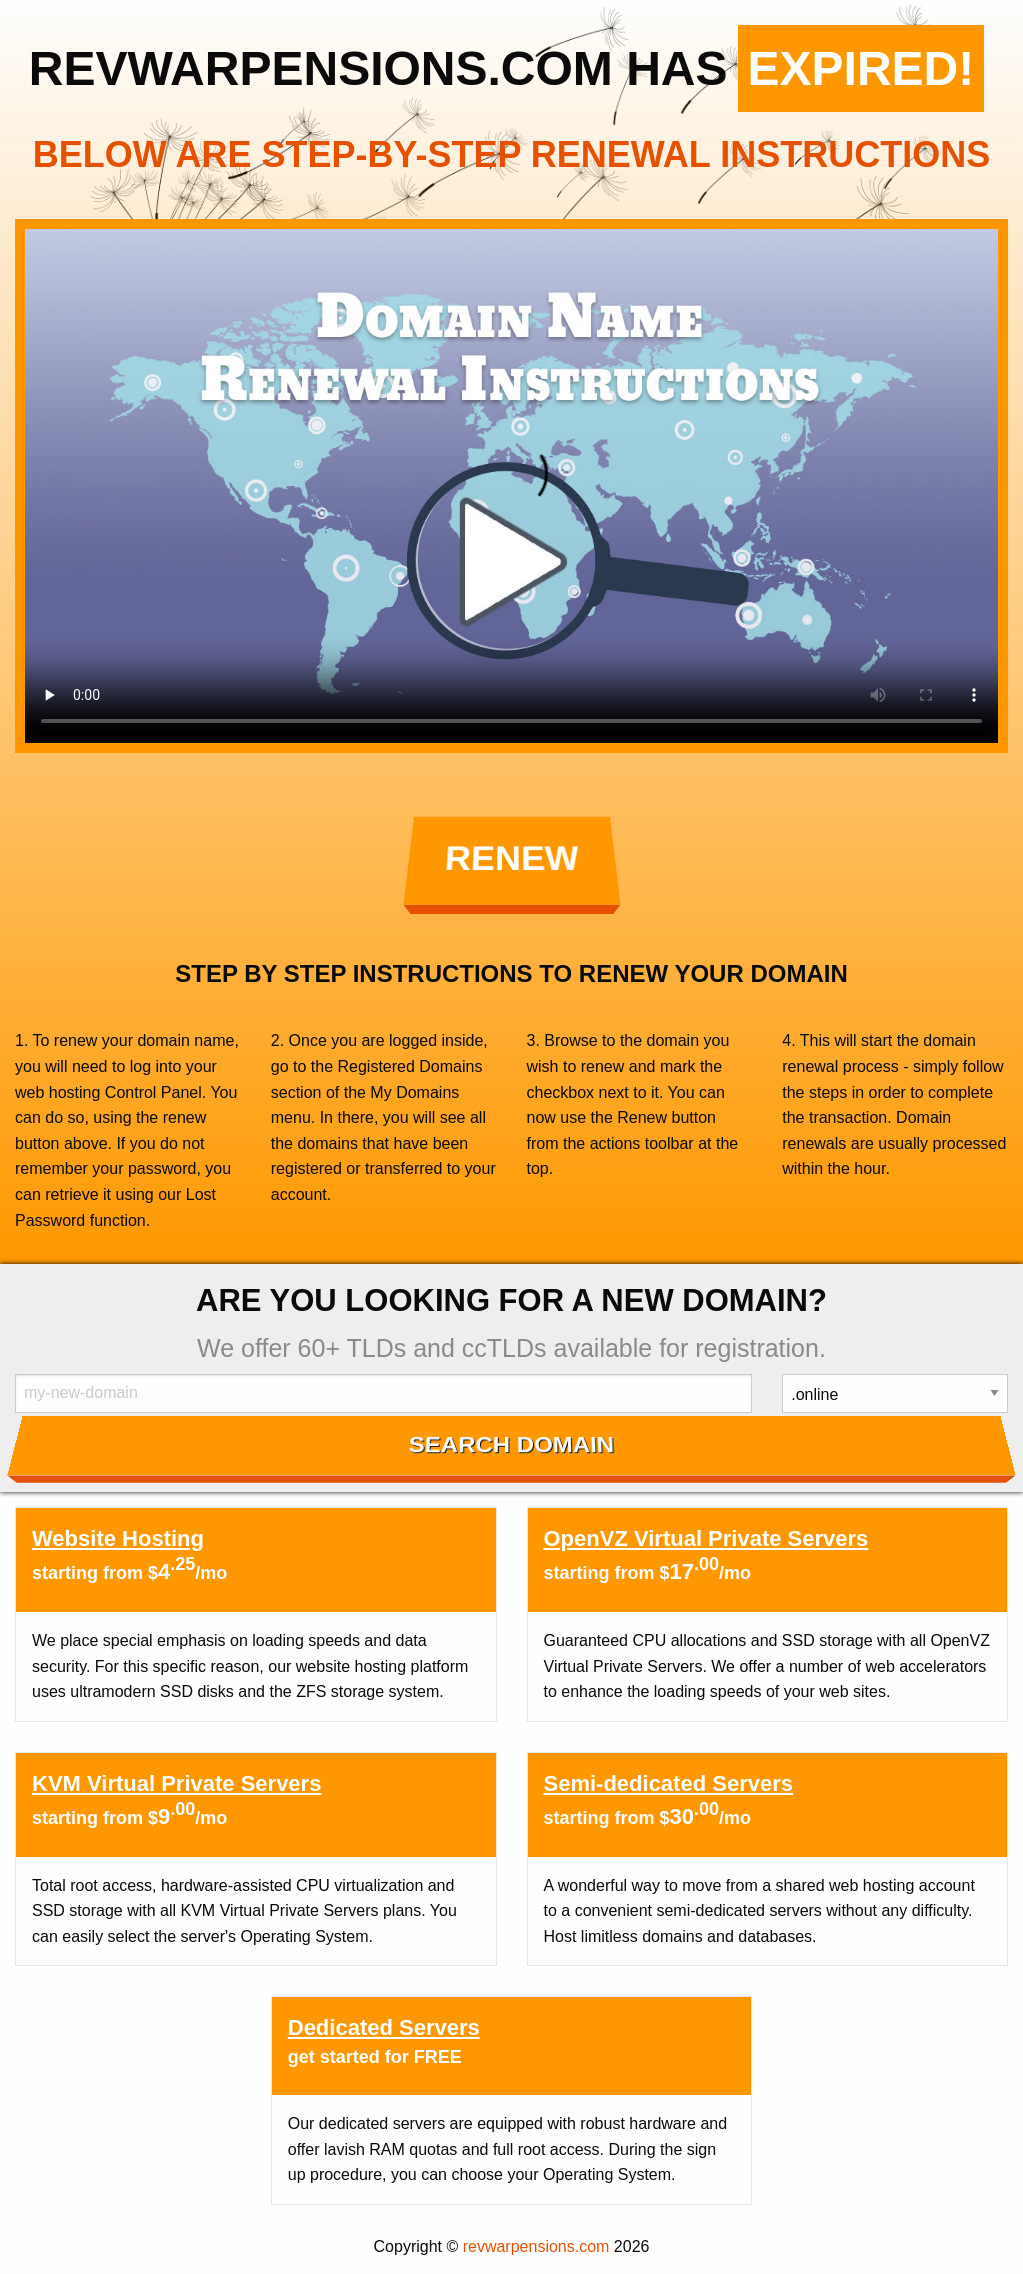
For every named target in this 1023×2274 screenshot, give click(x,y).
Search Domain (511, 1444)
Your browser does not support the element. (511, 486)
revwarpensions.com (536, 2246)
